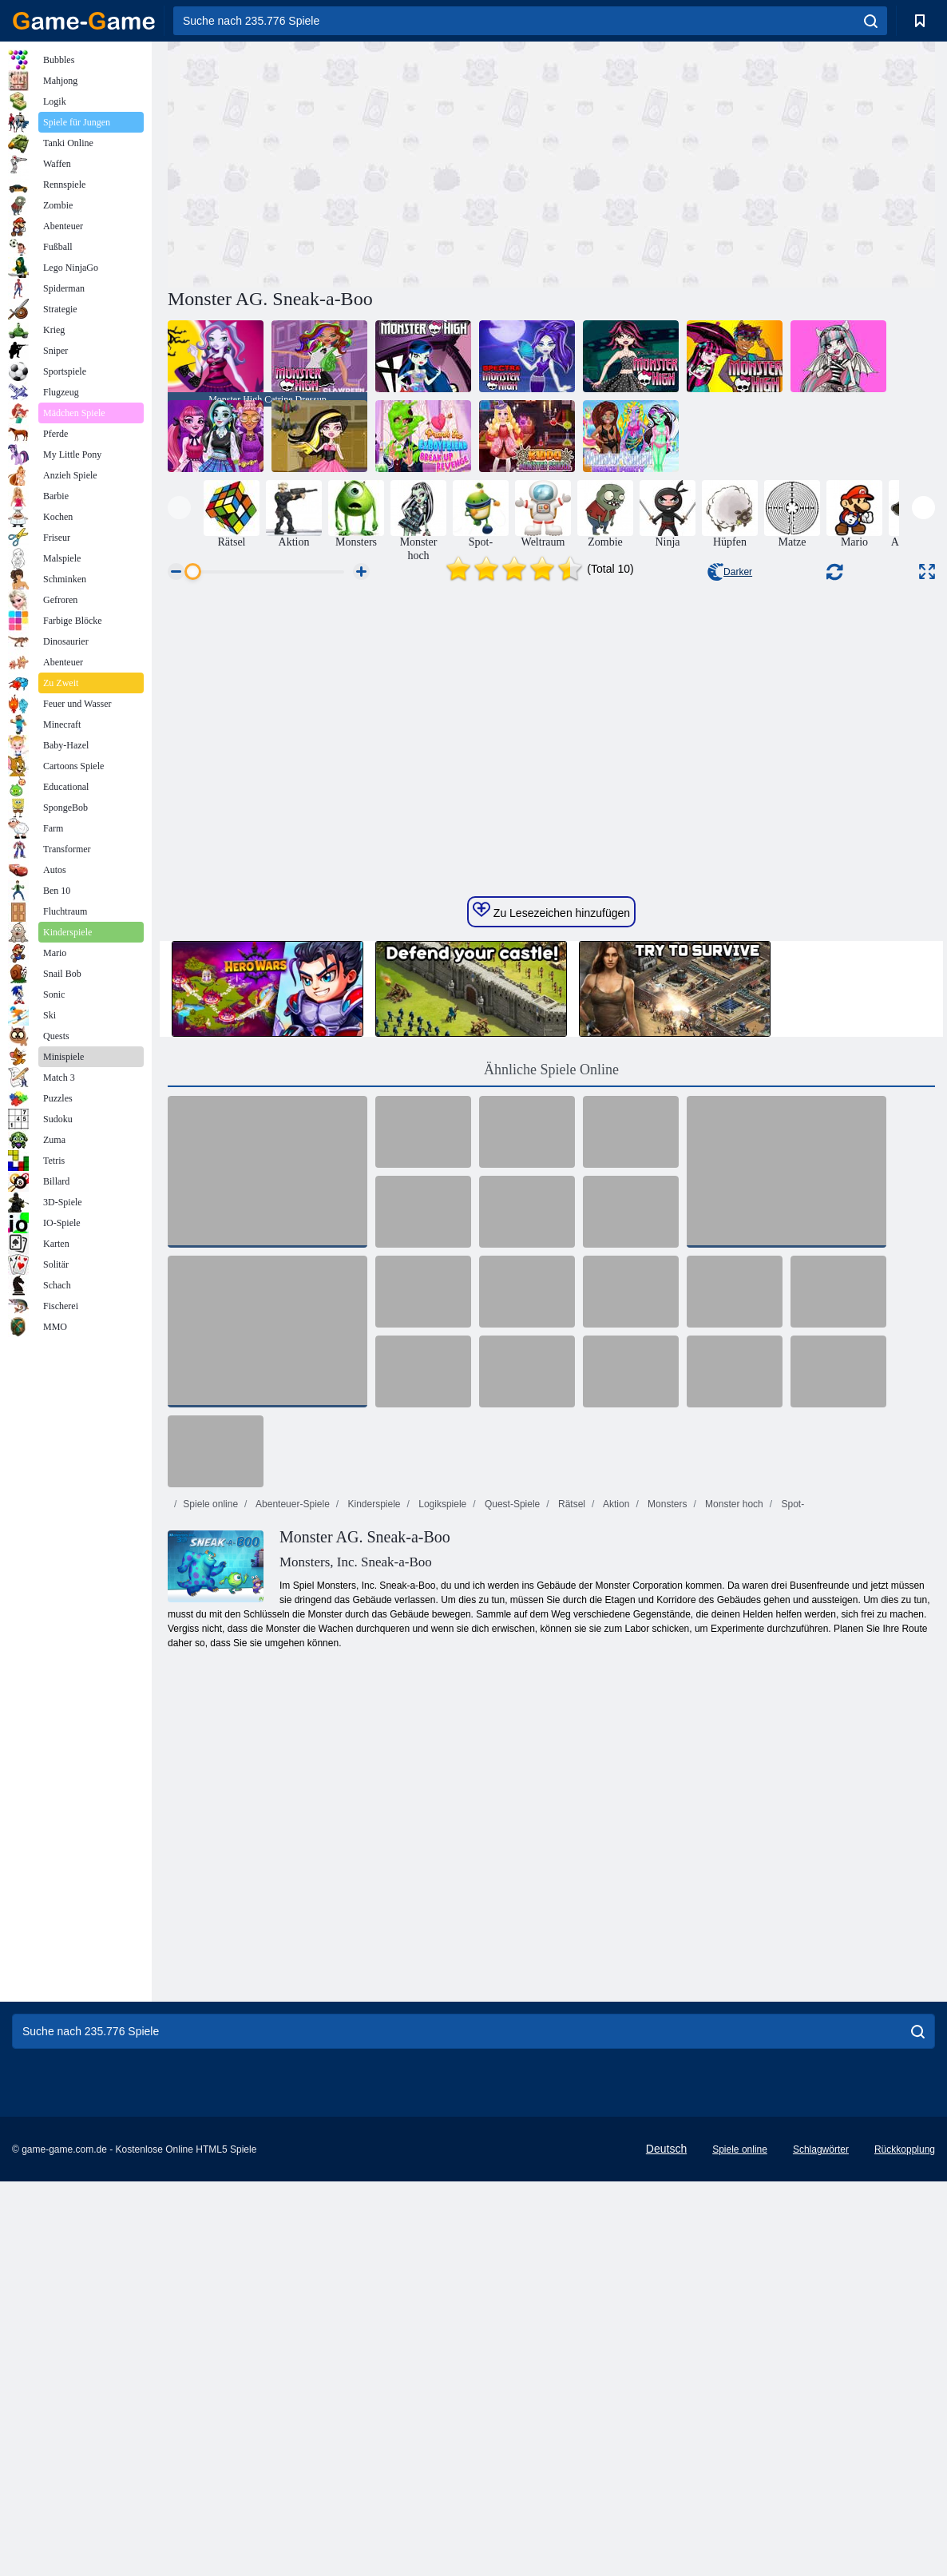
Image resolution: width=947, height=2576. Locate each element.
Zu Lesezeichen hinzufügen (551, 1253)
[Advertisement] (359, 162)
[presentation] (179, 507)
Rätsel (570, 1846)
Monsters (666, 1846)
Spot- (791, 1846)
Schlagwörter (821, 2492)
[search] (871, 21)
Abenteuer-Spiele (291, 1846)
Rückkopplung (904, 2492)
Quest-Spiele (511, 1846)
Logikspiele (441, 1846)
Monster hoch (733, 1846)
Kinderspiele (372, 1846)
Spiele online (210, 1846)
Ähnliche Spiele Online (551, 1412)
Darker (729, 572)
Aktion (614, 1846)
